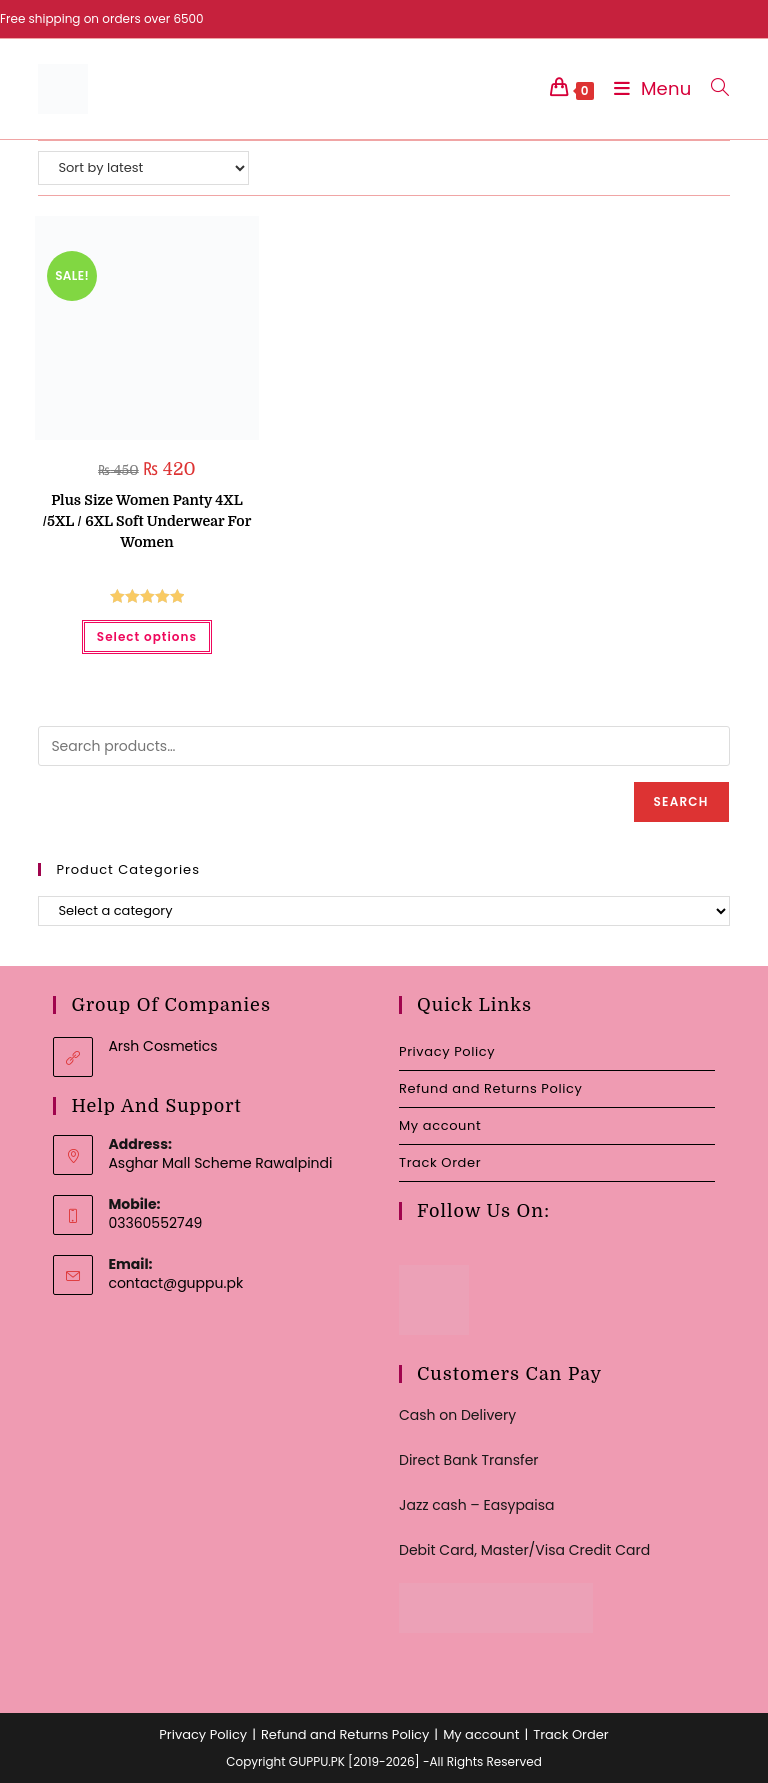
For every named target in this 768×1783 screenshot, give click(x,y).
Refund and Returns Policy (490, 1088)
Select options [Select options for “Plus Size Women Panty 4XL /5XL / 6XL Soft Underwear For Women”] (147, 636)
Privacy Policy (447, 1051)
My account (440, 1125)
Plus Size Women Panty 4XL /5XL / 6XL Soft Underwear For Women (147, 521)
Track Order (440, 1162)
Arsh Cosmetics (162, 1046)
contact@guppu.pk (175, 1283)
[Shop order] (143, 168)
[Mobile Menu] (648, 88)
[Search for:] (712, 88)
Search (681, 801)
